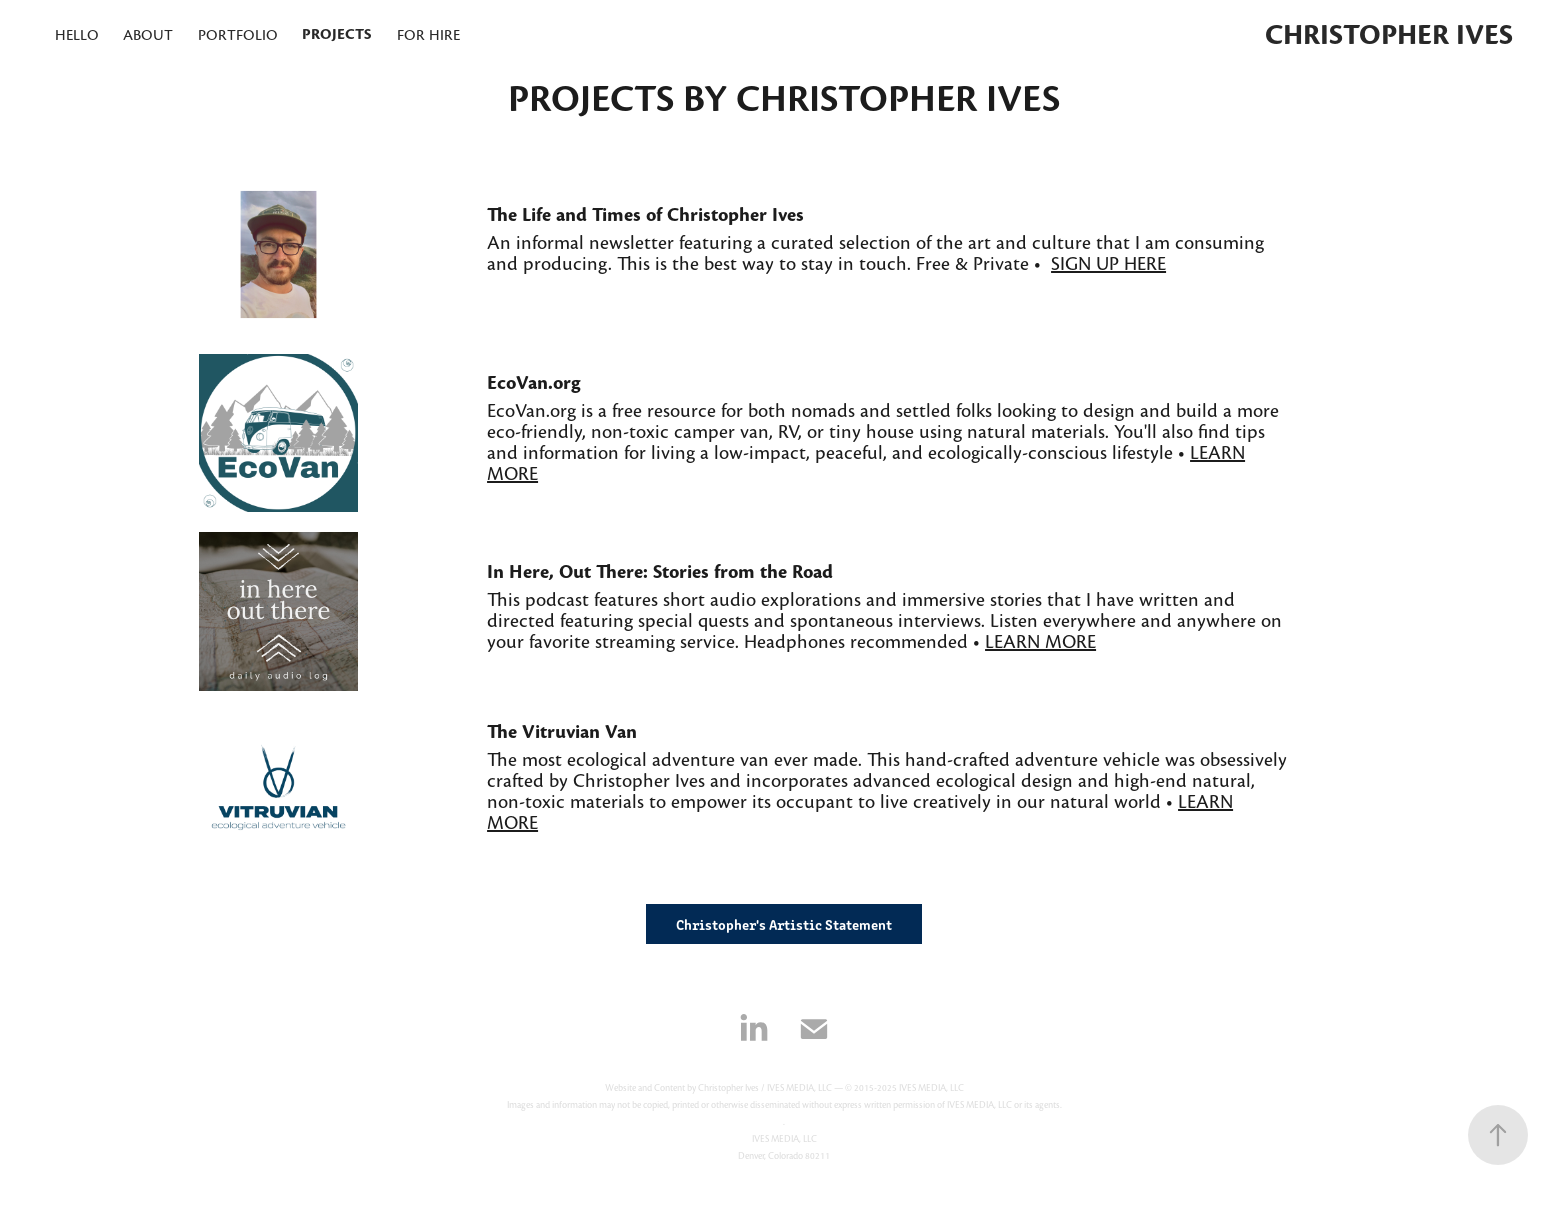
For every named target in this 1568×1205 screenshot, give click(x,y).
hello (77, 35)
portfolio (238, 35)
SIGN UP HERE (1108, 264)
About (148, 35)
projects (337, 34)
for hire (428, 35)
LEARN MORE (1040, 642)
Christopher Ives (1389, 35)
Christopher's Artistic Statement (784, 924)
